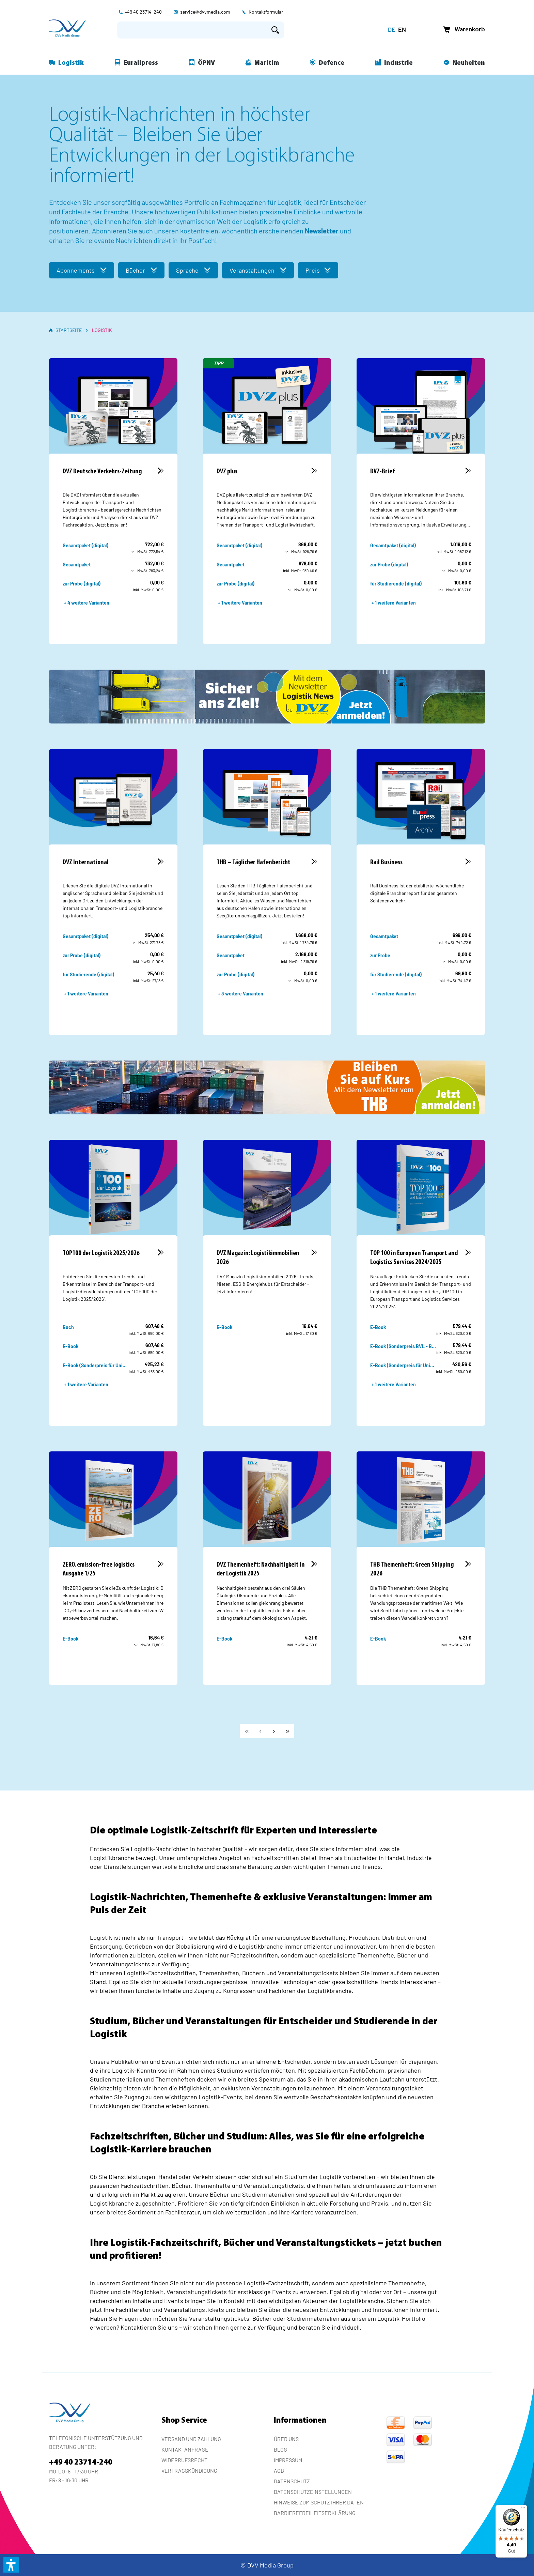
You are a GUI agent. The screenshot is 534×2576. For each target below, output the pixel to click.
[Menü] (523, 2509)
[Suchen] (275, 30)
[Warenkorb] (462, 29)
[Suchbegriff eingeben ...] (192, 30)
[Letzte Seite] (287, 1731)
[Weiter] (274, 1731)
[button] (11, 2565)
